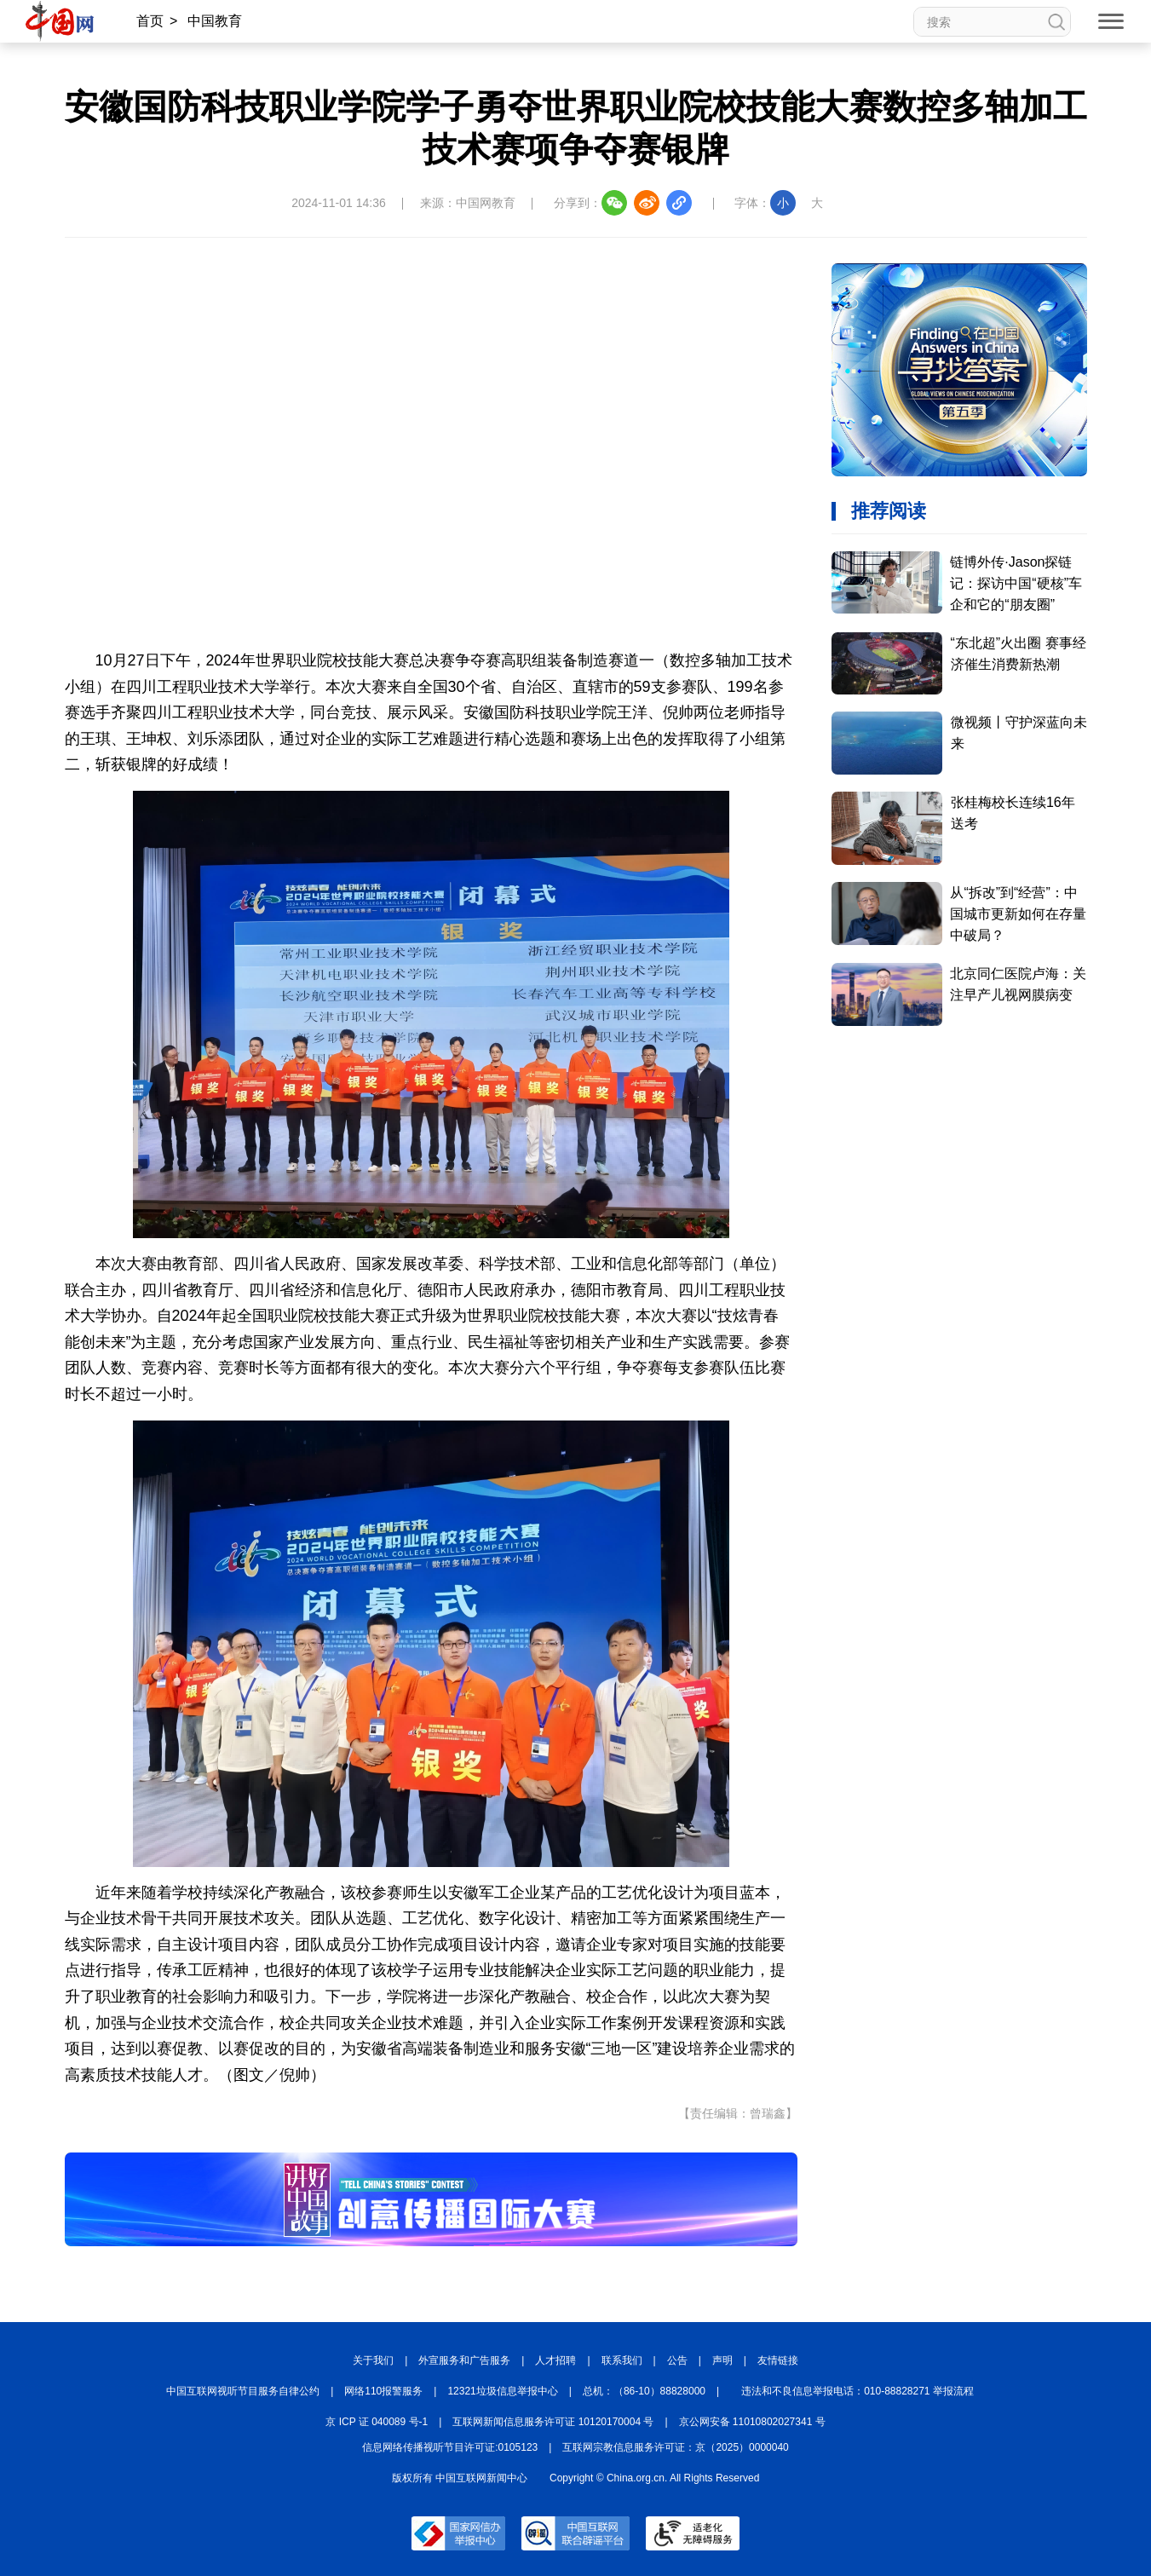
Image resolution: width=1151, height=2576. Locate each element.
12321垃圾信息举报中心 (502, 2391)
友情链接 (777, 2360)
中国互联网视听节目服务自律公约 (242, 2391)
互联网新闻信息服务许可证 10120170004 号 (552, 2422)
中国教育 (214, 21)
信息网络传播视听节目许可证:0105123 (450, 2447)
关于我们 (373, 2360)
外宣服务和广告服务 (464, 2360)
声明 (722, 2360)
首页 (150, 21)
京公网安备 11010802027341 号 (752, 2422)
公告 (677, 2360)
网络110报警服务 (383, 2391)
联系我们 (621, 2360)
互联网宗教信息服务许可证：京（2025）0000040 (675, 2447)
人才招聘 (555, 2360)
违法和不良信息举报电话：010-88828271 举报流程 (857, 2391)
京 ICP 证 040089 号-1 (376, 2422)
